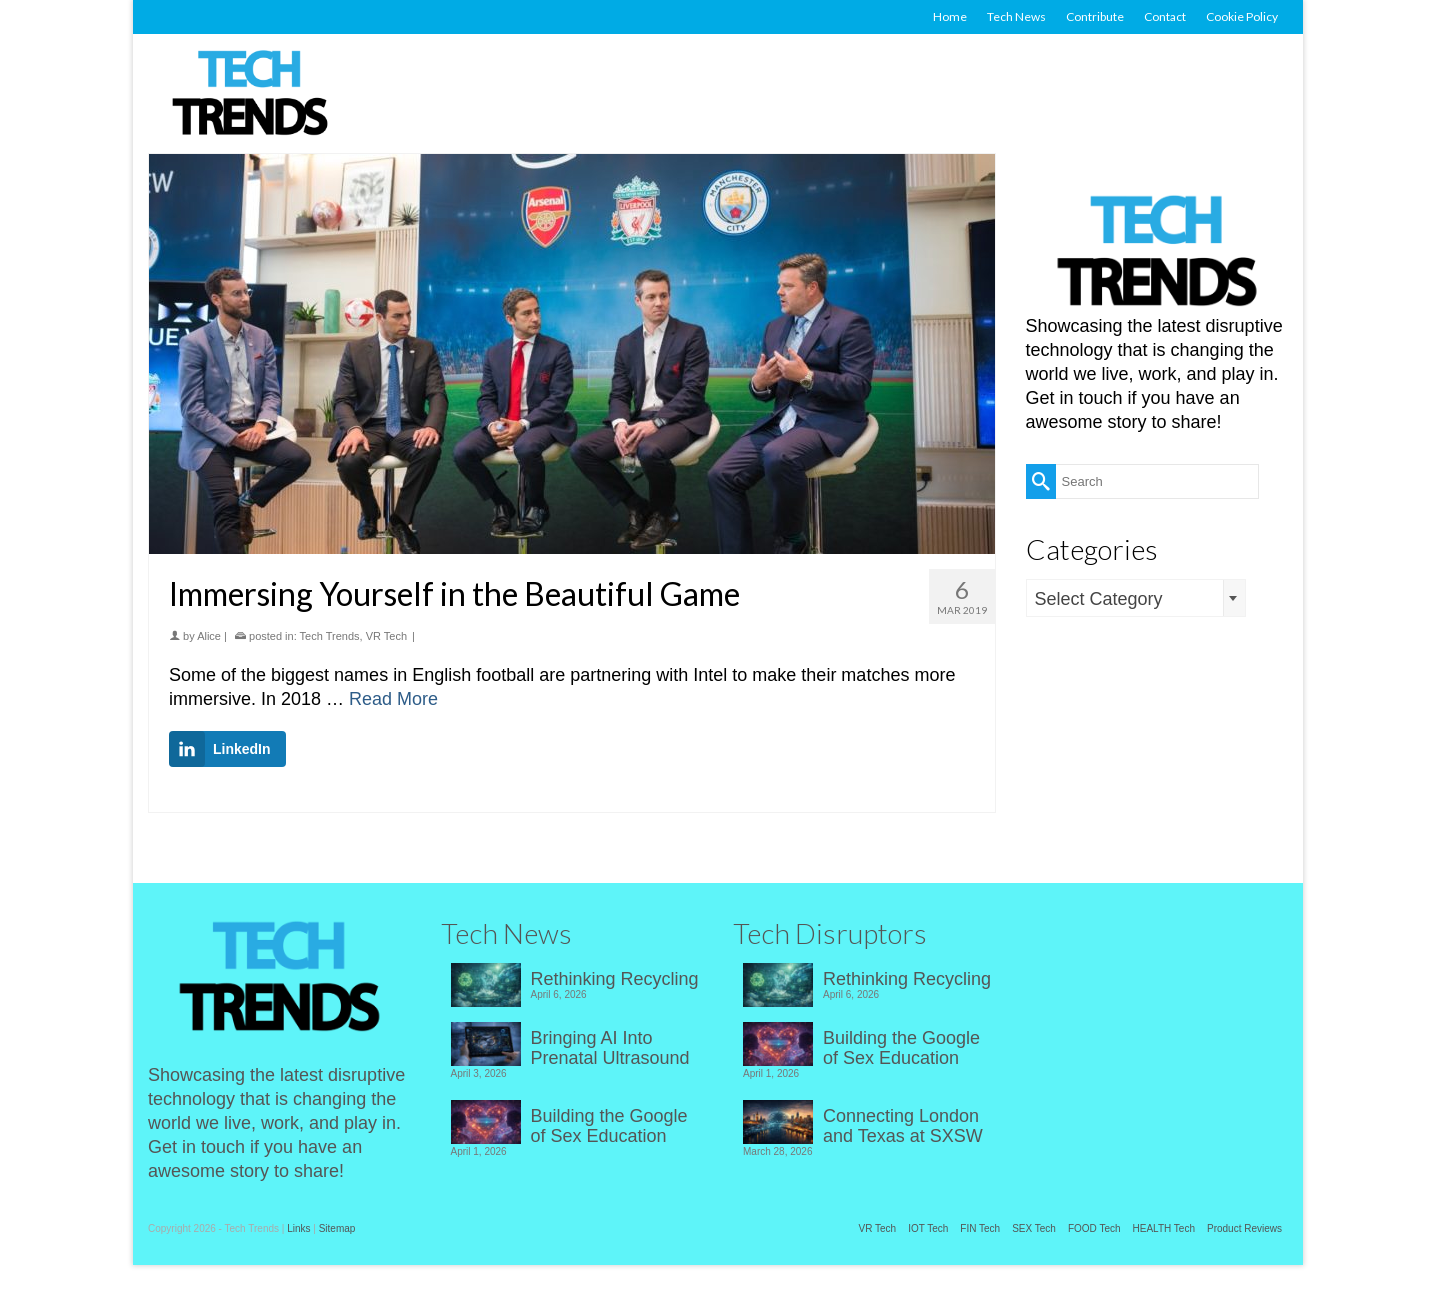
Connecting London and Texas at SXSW (903, 1126)
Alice (209, 636)
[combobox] (1136, 598)
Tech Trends (330, 636)
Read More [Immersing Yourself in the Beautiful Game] (393, 699)
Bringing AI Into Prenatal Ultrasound (610, 1048)
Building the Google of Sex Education (609, 1126)
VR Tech (386, 636)
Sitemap (337, 1228)
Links (298, 1228)
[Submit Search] (1041, 481)
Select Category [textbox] (1099, 599)
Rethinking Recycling (615, 979)
